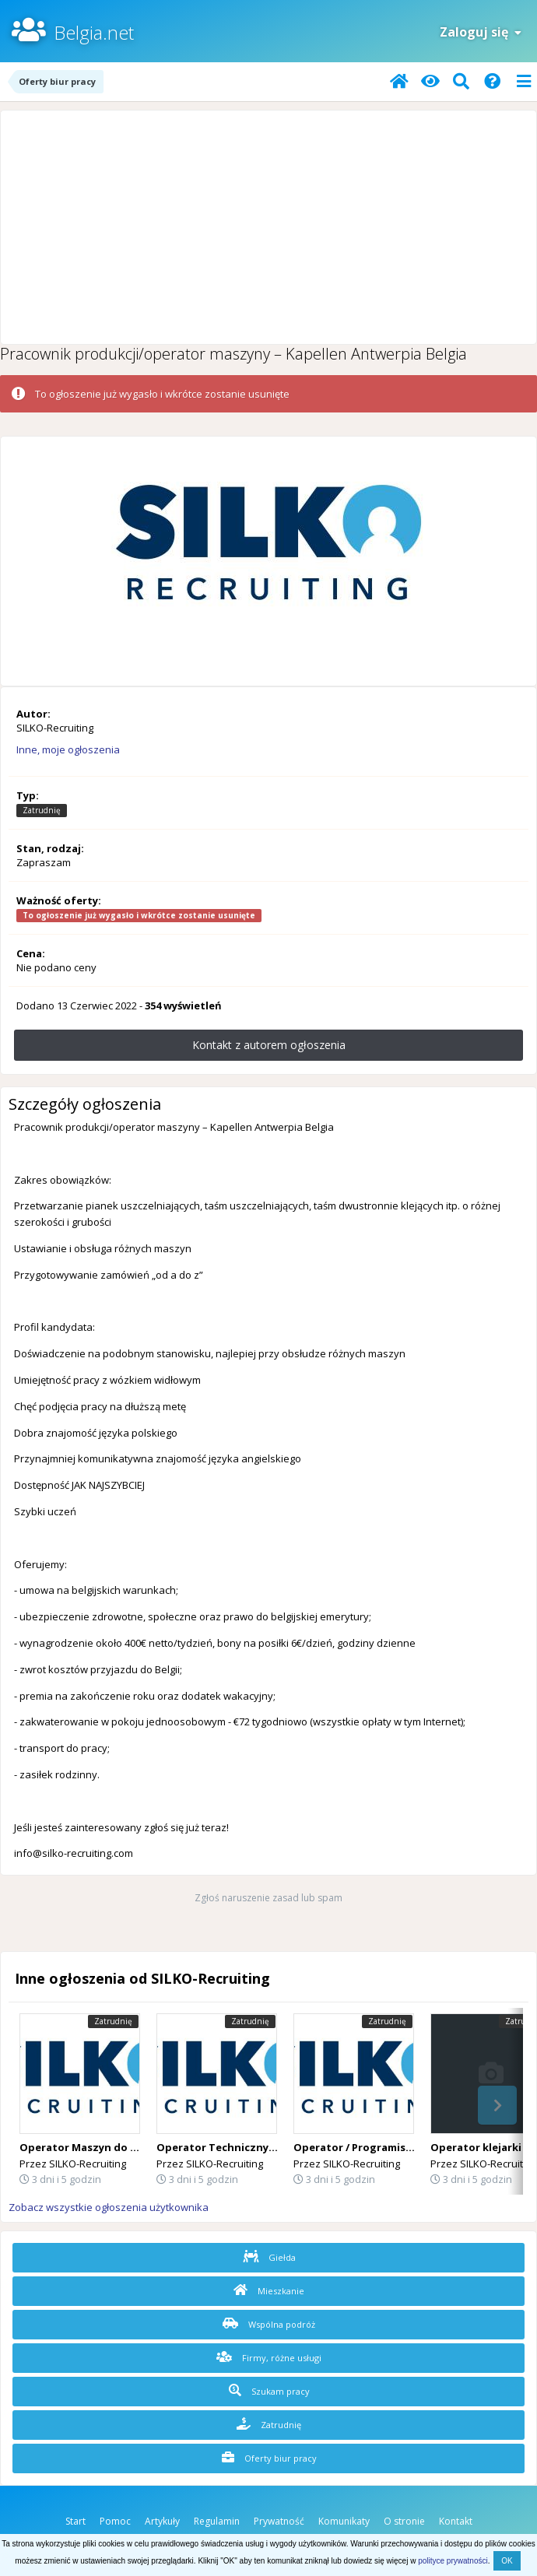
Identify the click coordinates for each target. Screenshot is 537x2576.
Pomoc (115, 2521)
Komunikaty (344, 2521)
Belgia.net (94, 32)
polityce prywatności (452, 2561)
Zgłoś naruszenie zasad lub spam (268, 1897)
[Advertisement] (268, 227)
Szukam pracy (269, 2391)
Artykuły (162, 2521)
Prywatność (279, 2521)
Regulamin (217, 2521)
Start (75, 2521)
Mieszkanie (268, 2290)
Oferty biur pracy (269, 2457)
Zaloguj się (480, 31)
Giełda (269, 2257)
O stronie (404, 2521)
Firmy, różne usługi (268, 2357)
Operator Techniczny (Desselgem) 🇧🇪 (252, 2147)
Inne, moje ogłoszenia (68, 749)
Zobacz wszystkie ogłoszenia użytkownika (109, 2207)
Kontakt (455, 2521)
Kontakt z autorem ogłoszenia (269, 1044)
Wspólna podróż (269, 2324)
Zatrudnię (269, 2424)
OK (506, 2561)
